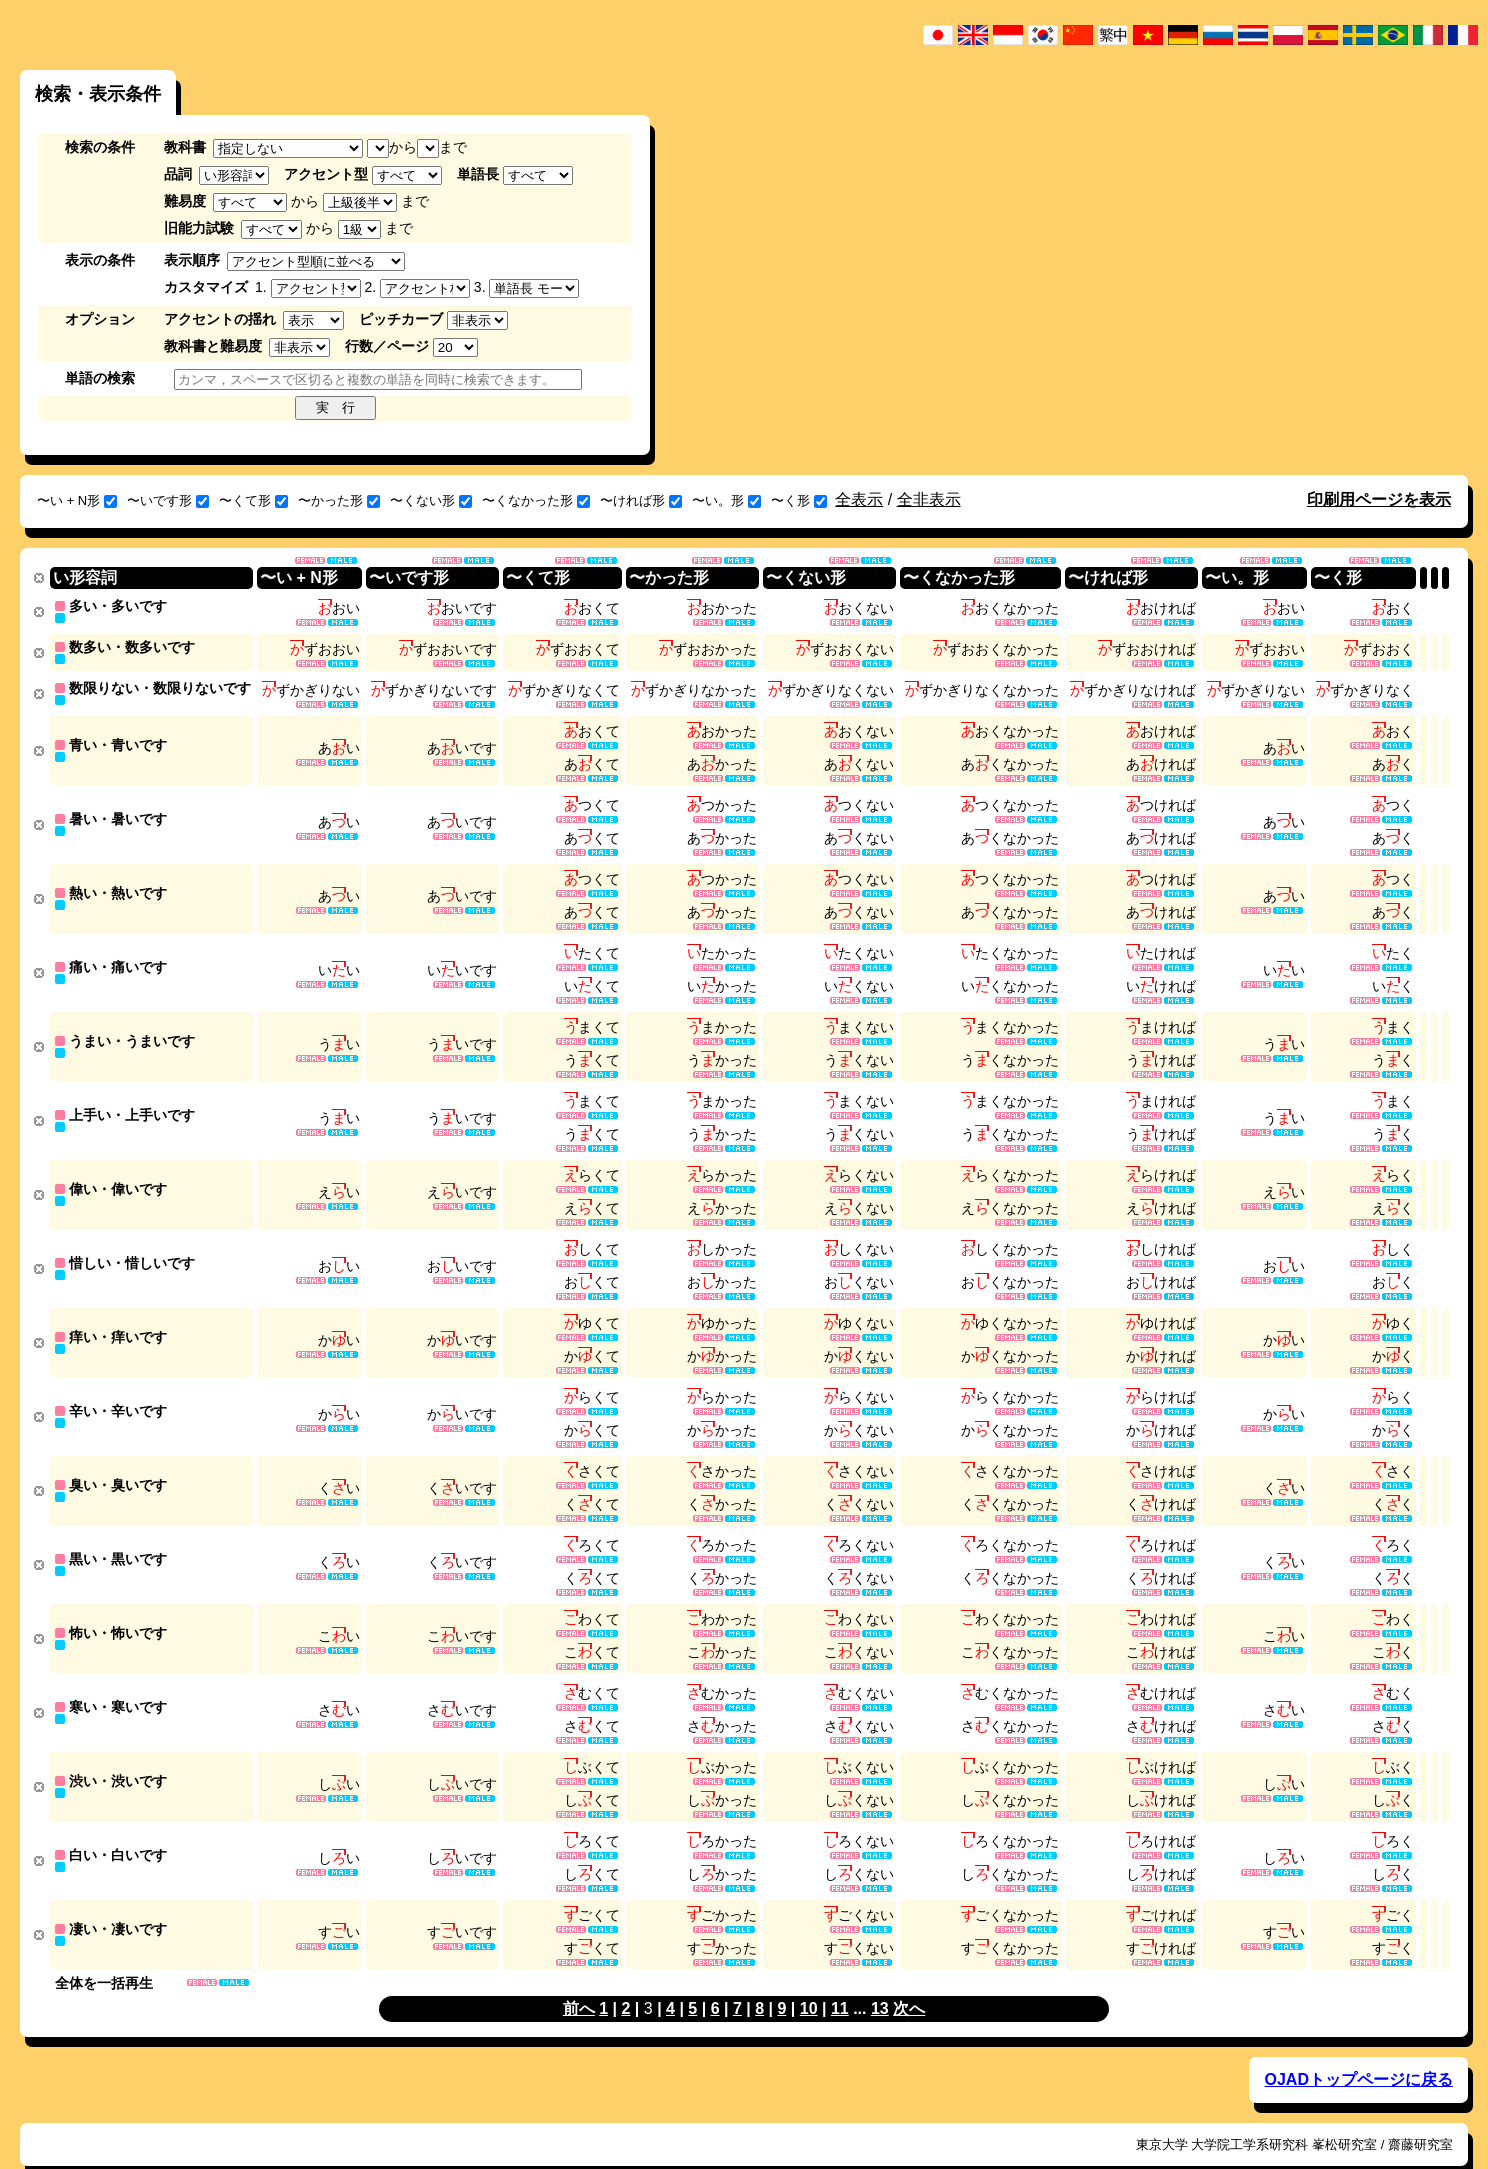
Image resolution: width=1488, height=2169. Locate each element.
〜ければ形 (641, 500)
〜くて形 (253, 500)
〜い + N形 (77, 500)
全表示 (859, 499)
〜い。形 (726, 500)
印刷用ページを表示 (1379, 499)
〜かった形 (339, 500)
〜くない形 (431, 500)
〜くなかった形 (536, 500)
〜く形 (799, 500)
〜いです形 (168, 500)
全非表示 (929, 499)
